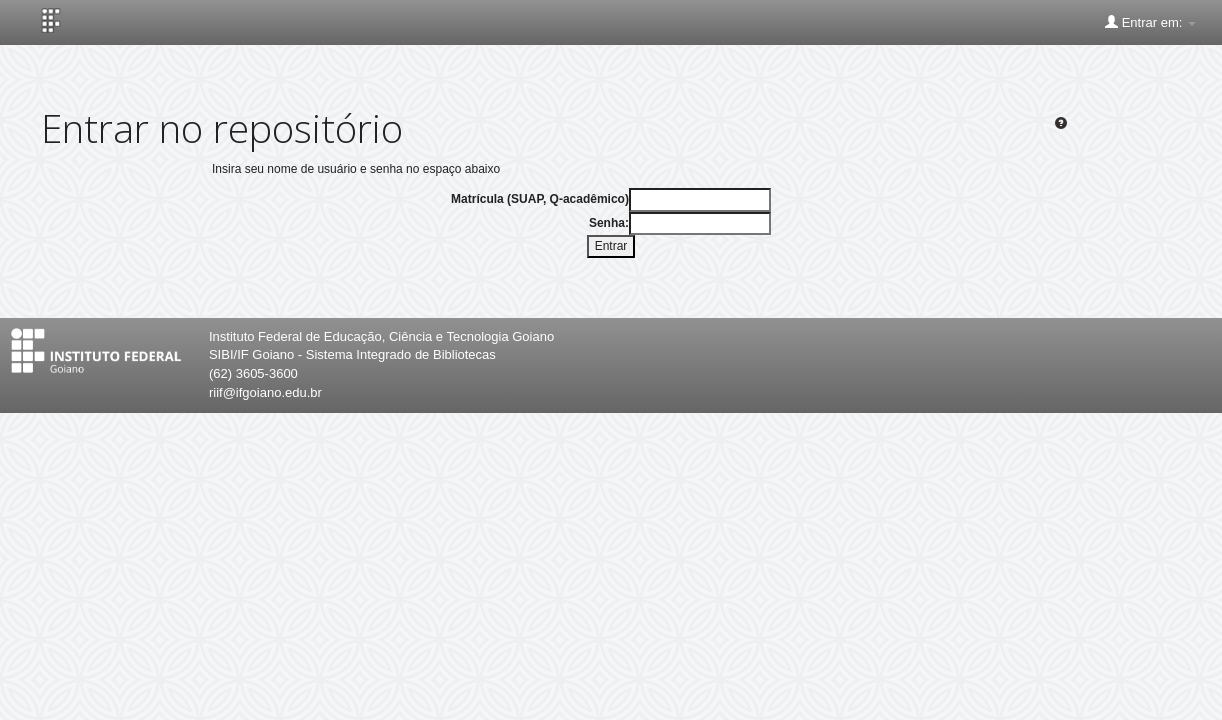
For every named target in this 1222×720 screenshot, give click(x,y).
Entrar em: (1150, 22)
